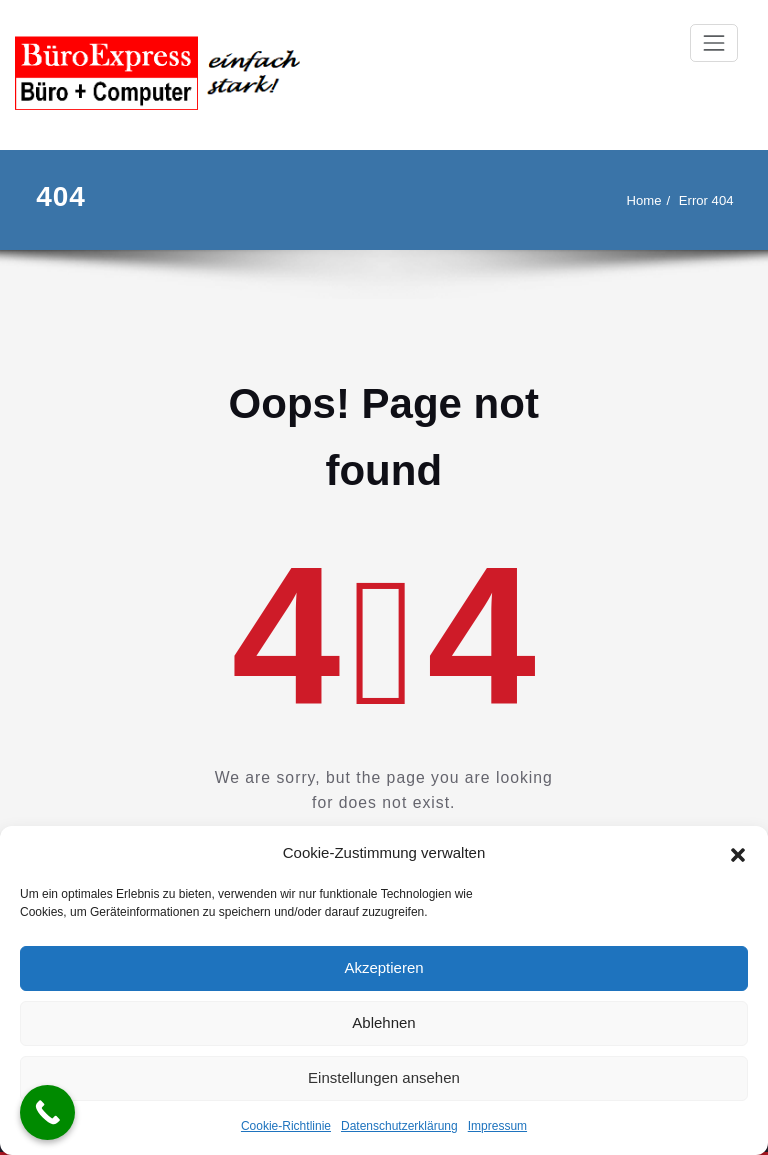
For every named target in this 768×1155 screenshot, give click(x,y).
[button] (738, 853)
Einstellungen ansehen (384, 1077)
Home (644, 200)
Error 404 (706, 200)
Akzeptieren (383, 967)
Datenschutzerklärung (399, 1126)
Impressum (497, 1126)
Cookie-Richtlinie (286, 1126)
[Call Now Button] (47, 1112)
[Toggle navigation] (714, 43)
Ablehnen (383, 1022)
